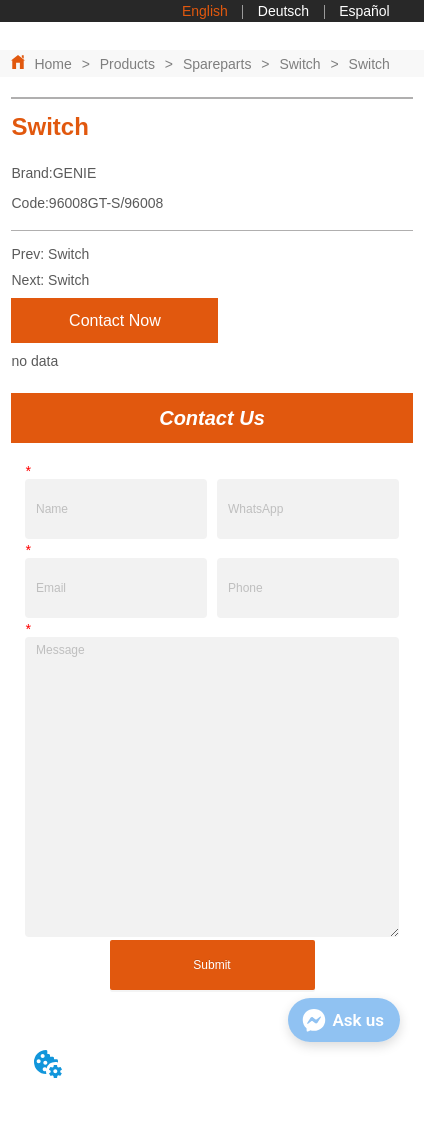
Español (364, 11)
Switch (299, 64)
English (205, 11)
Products (127, 64)
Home (52, 64)
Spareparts (217, 64)
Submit (211, 965)
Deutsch (283, 11)
